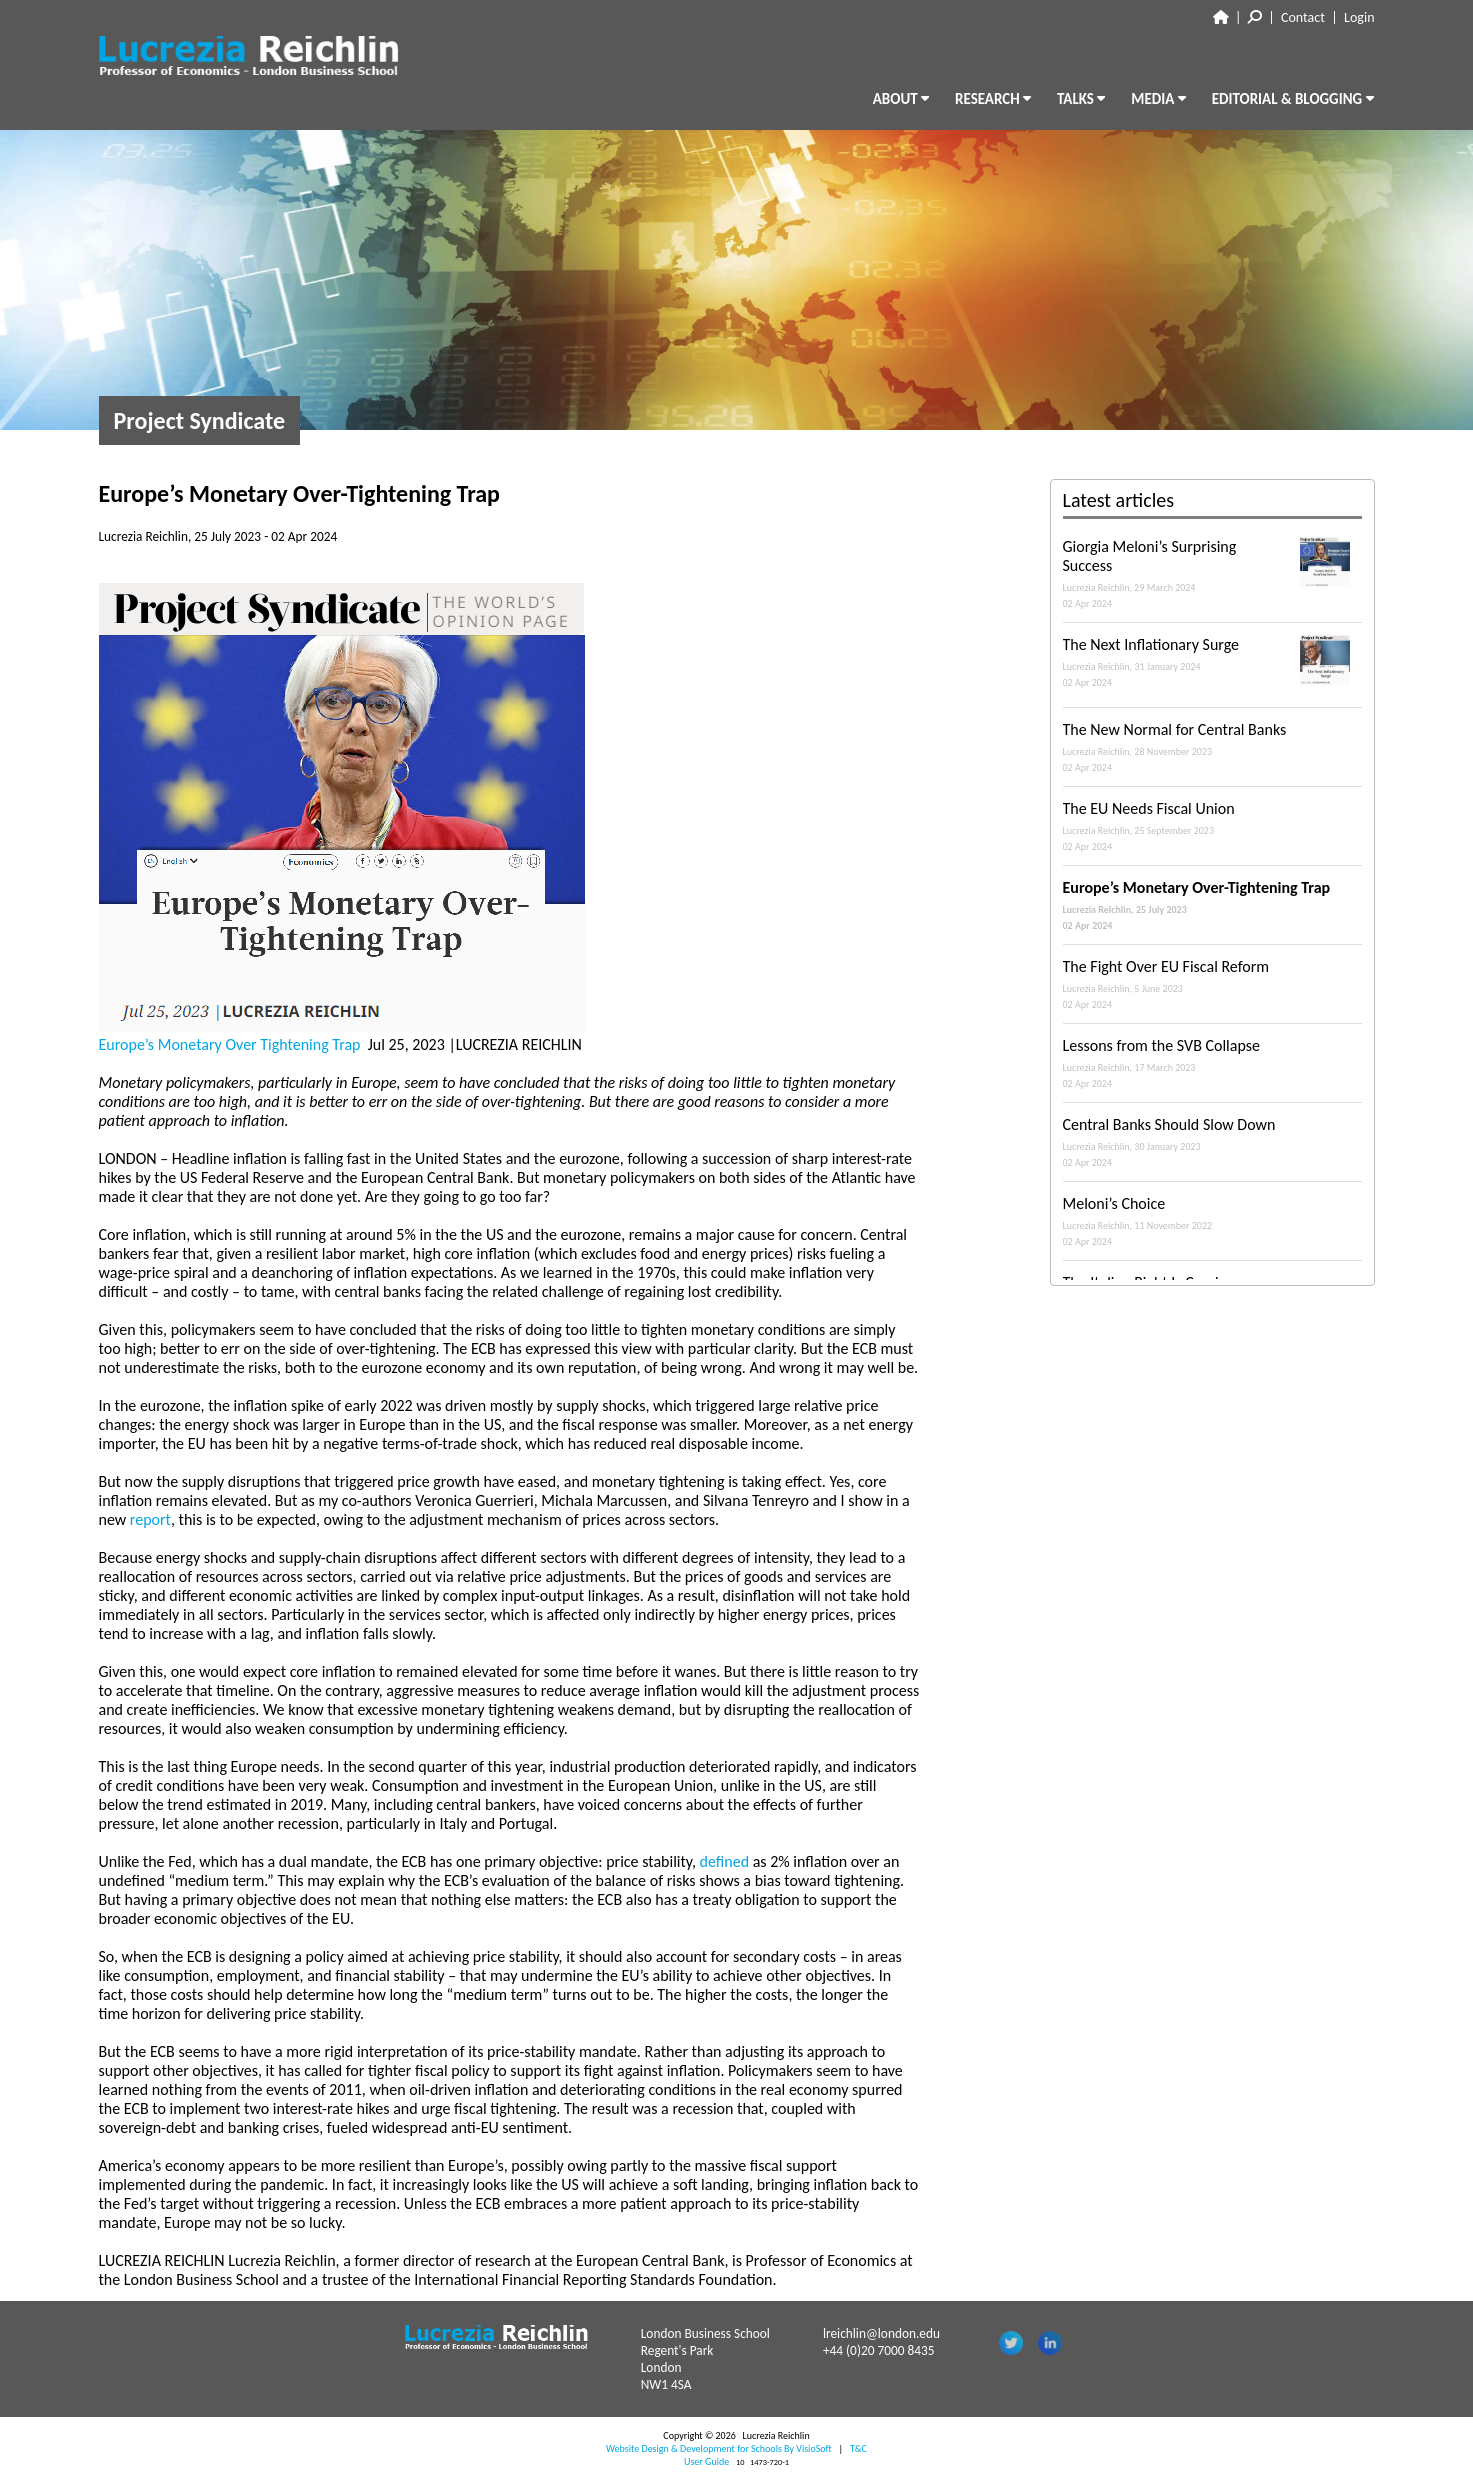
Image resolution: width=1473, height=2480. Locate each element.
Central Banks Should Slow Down (1212, 1142)
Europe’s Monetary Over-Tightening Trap (1212, 905)
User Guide (706, 2461)
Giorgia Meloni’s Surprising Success (1212, 573)
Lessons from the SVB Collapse (1212, 1063)
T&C (858, 2448)
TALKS (1081, 99)
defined (726, 1861)
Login (1359, 17)
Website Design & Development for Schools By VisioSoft (719, 2448)
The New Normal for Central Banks (1212, 747)
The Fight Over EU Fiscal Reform (1212, 984)
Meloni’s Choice (1212, 1221)
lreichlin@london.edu (881, 2333)
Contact (1303, 17)
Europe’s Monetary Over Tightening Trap (232, 1044)
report (150, 1519)
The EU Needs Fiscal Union (1212, 826)
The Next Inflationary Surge (1212, 662)
